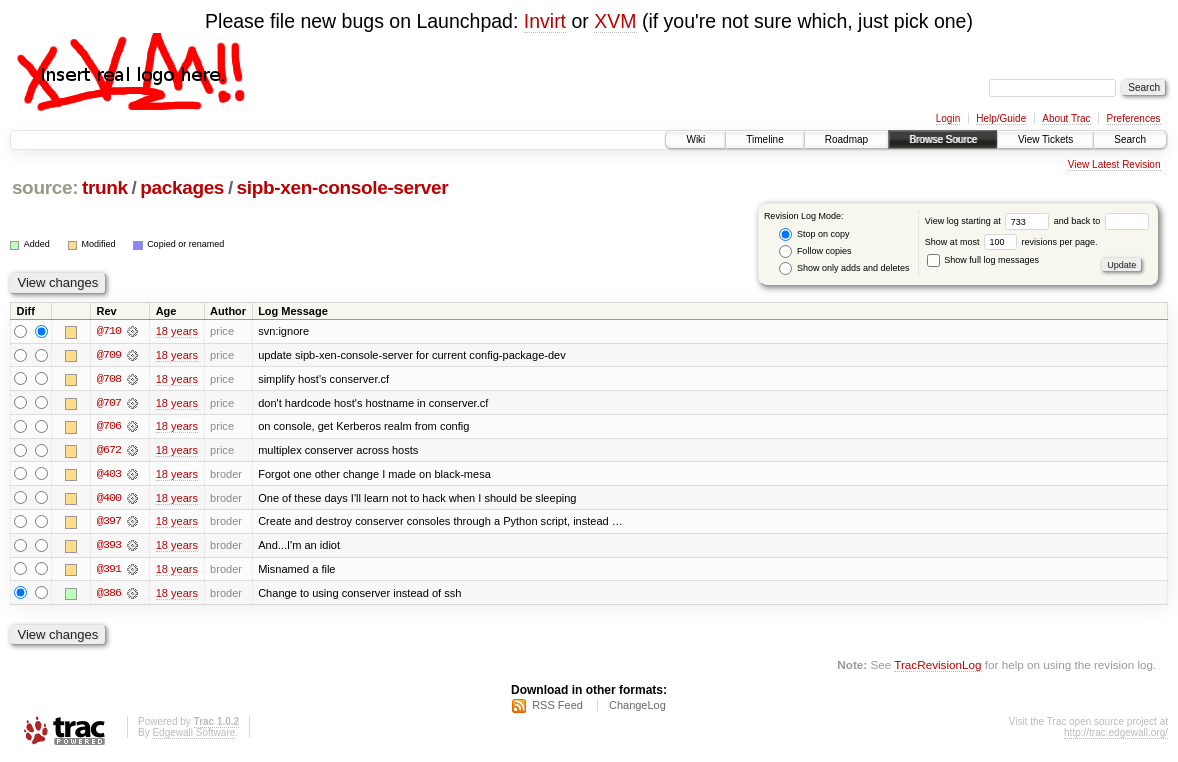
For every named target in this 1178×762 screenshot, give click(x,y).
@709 (109, 355)
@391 (109, 571)
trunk (105, 187)
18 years (177, 331)
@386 (109, 595)
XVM (615, 21)
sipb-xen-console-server (343, 187)
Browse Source (943, 139)
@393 (109, 547)
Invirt (545, 21)
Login (948, 118)
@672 (109, 451)
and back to (1101, 221)
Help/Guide (1001, 118)
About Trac (1066, 118)
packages (182, 187)
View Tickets (1045, 139)
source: (45, 187)
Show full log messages (983, 260)
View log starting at (989, 221)
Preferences (1134, 118)
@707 (109, 403)
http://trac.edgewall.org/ (1116, 735)
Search (1130, 139)
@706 (109, 427)
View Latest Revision (1114, 164)
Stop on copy (814, 234)
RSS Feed (557, 708)
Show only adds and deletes (844, 268)
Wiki (695, 139)
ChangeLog (637, 708)
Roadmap (846, 139)
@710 (109, 331)
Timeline (764, 139)
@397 (109, 523)
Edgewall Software (193, 735)
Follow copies (815, 251)
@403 (109, 475)
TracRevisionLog (937, 667)
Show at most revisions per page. (1011, 242)
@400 (109, 499)
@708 (109, 379)
